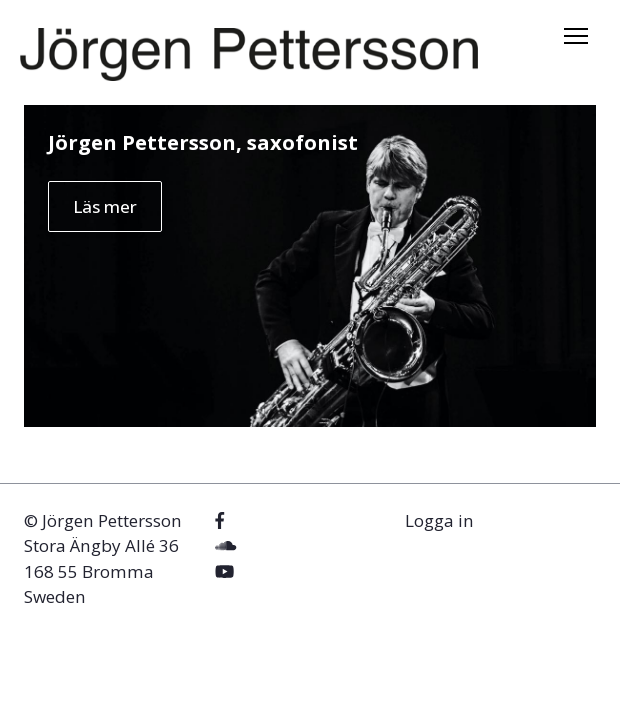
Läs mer (105, 206)
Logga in (439, 520)
